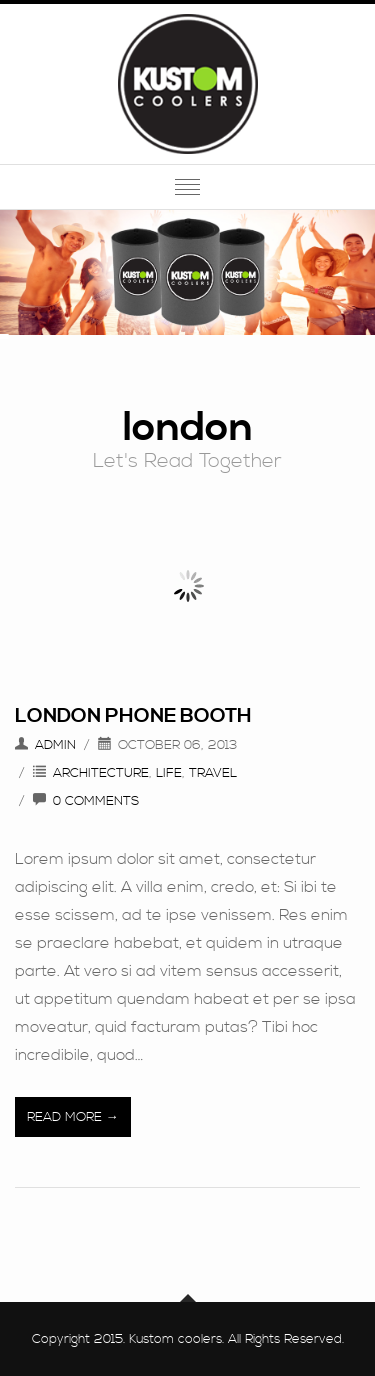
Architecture (101, 773)
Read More (64, 1117)
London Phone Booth (133, 716)
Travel (213, 773)
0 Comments (96, 801)
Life (169, 773)
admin (55, 745)
